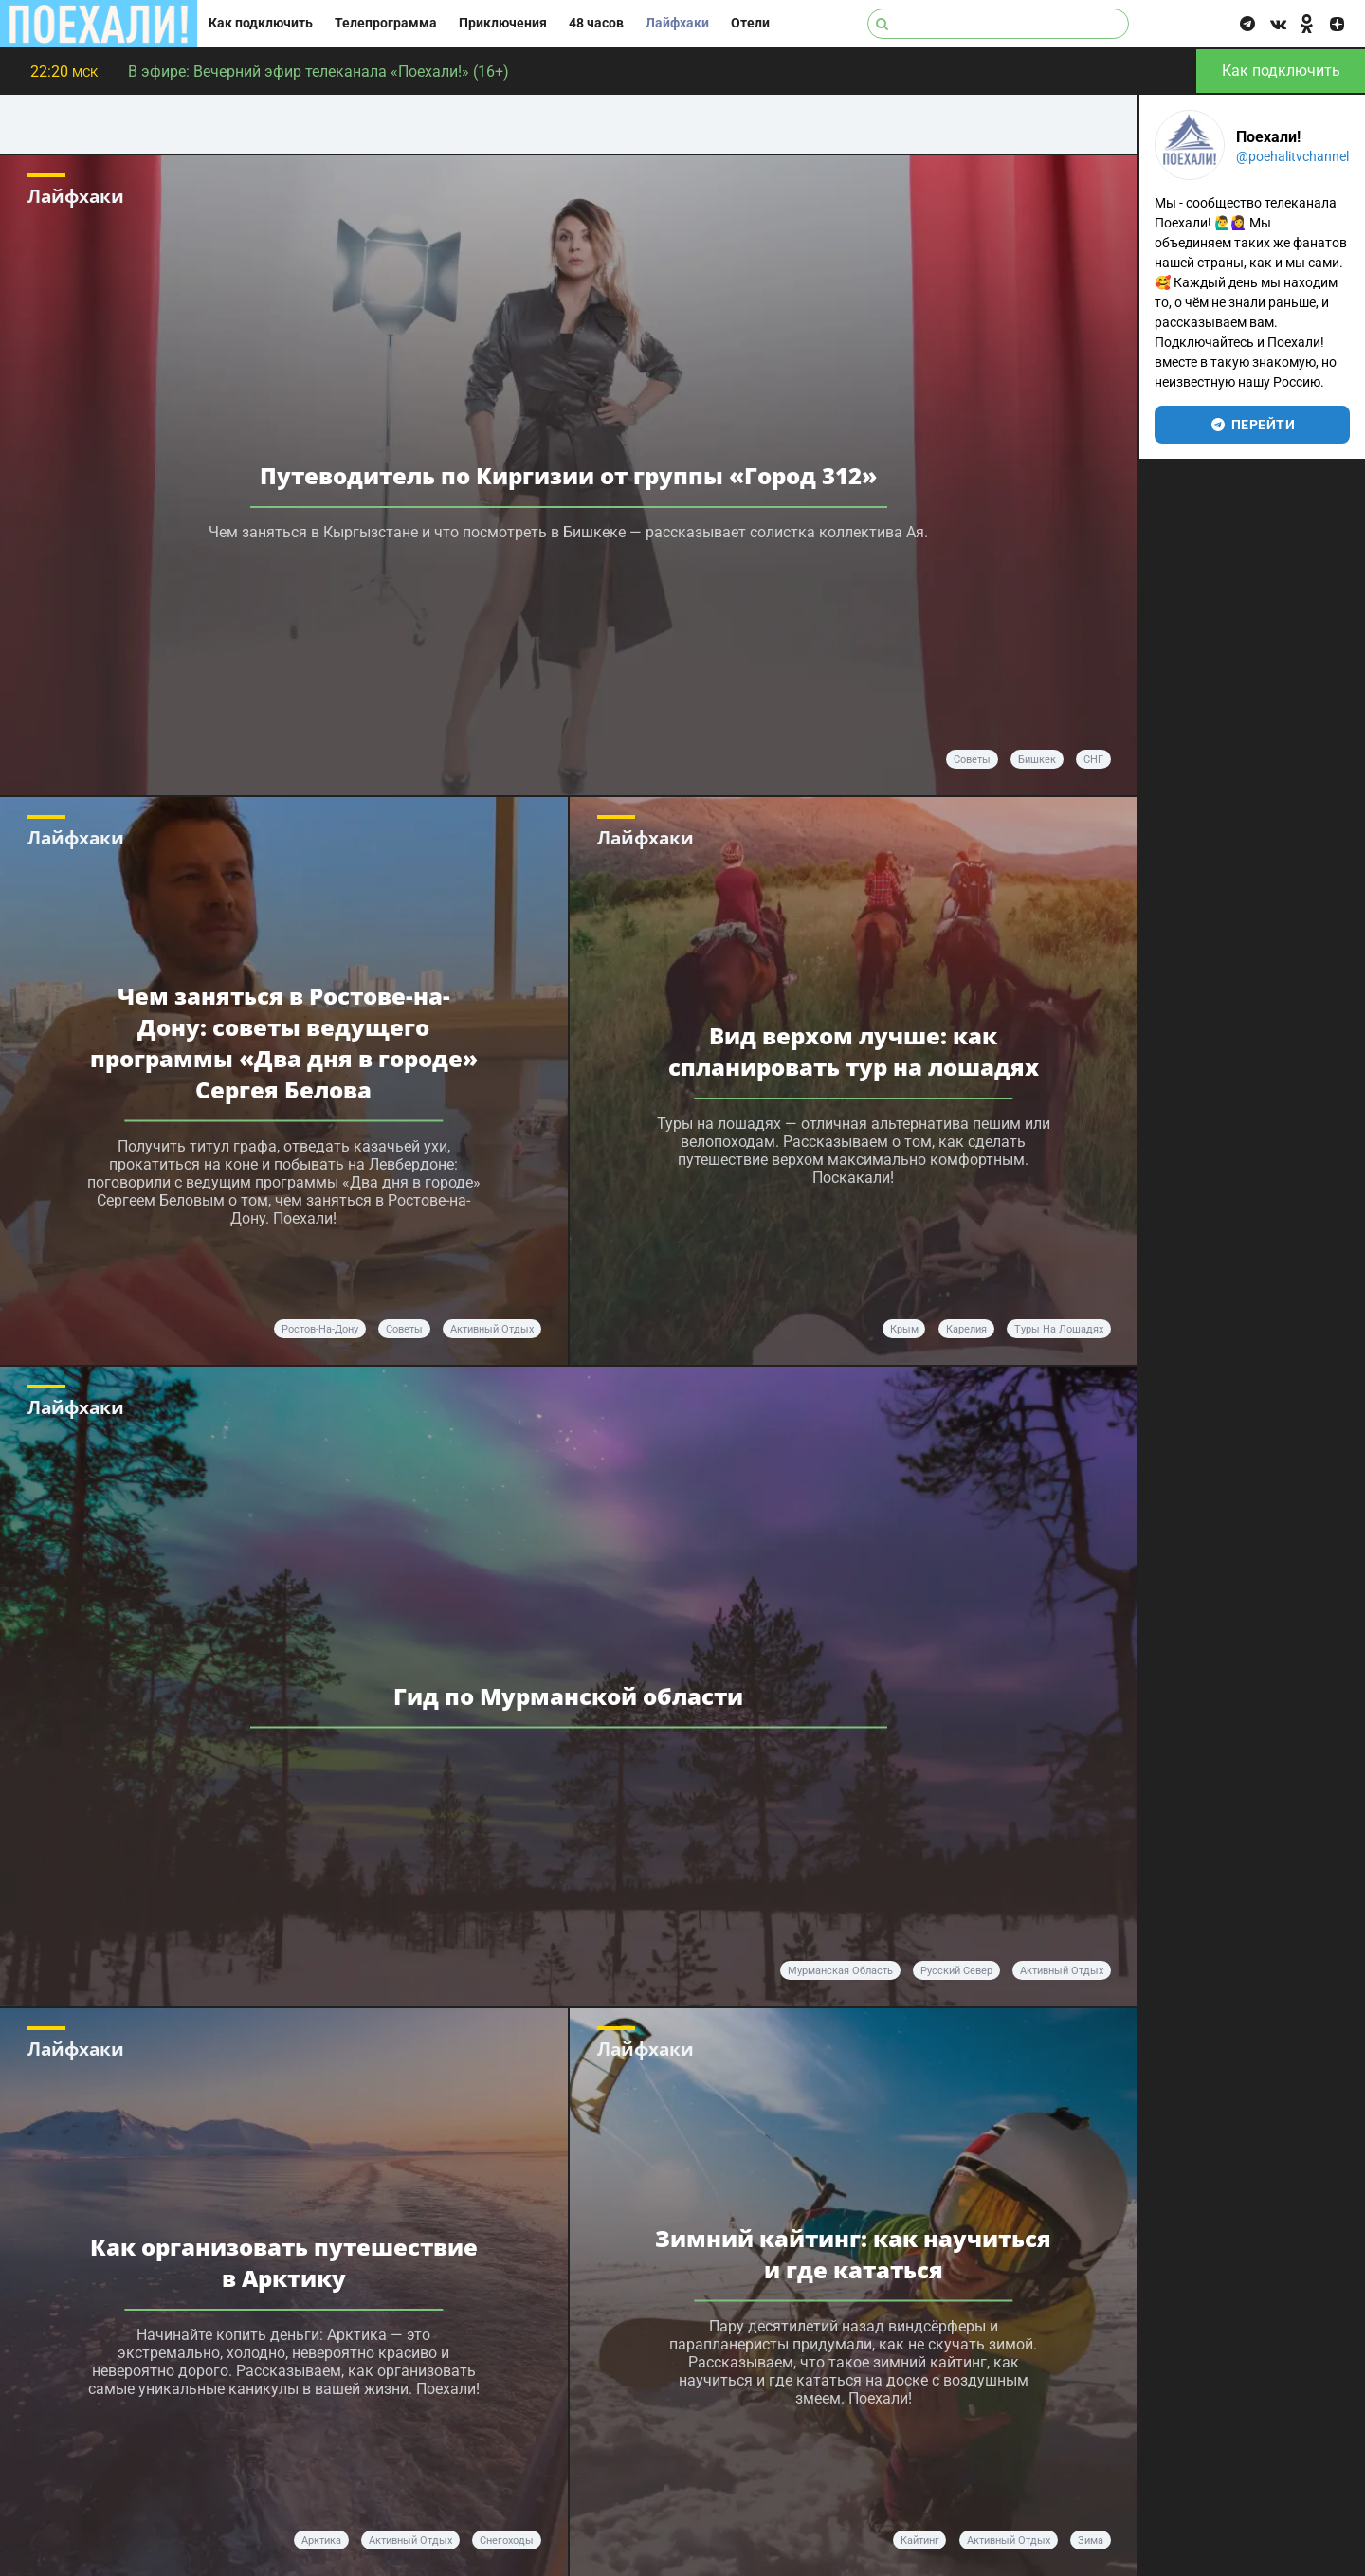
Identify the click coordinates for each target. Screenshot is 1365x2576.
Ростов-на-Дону (320, 1329)
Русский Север (956, 1971)
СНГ (1093, 759)
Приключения (503, 23)
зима (1090, 2540)
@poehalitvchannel (1292, 156)
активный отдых (492, 1329)
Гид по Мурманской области (568, 1696)
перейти (1253, 424)
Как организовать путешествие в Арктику (284, 2262)
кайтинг (920, 2540)
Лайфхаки (677, 23)
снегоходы (507, 2540)
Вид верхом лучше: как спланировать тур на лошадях (853, 1051)
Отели (750, 23)
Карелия (966, 1329)
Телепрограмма (386, 23)
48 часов (596, 23)
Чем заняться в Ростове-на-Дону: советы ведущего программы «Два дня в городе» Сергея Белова (284, 1042)
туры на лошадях (1058, 1329)
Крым (904, 1329)
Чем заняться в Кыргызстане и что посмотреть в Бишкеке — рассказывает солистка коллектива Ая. (568, 532)
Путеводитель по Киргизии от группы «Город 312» (568, 475)
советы (972, 759)
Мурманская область (840, 1971)
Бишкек (1037, 759)
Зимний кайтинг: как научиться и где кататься (853, 2253)
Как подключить (261, 23)
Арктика (321, 2540)
